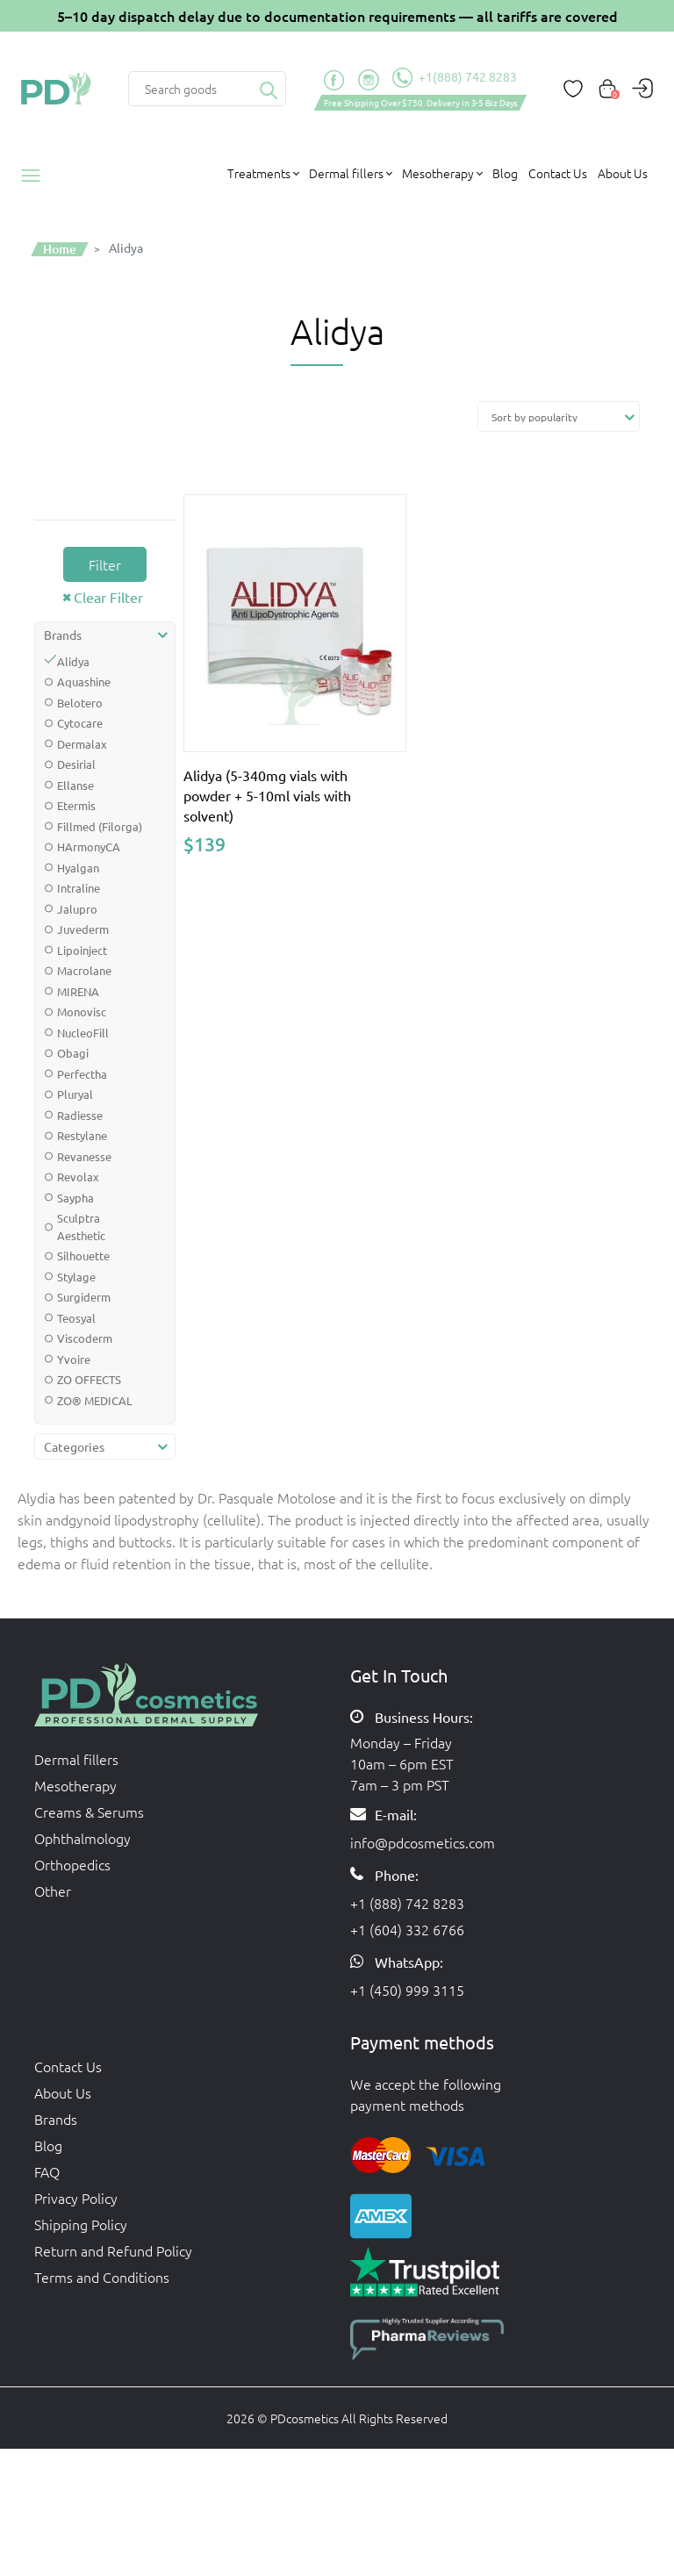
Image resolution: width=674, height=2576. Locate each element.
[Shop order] (558, 416)
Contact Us (557, 173)
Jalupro (77, 908)
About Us (623, 173)
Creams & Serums (89, 1811)
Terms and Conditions (101, 2276)
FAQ (47, 2171)
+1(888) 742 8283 (454, 78)
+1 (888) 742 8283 (407, 1902)
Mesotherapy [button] (438, 173)
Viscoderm (84, 1338)
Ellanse (75, 785)
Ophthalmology (82, 1838)
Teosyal (76, 1317)
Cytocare (80, 722)
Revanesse (84, 1156)
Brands (55, 2118)
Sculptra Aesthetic (81, 1226)
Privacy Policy (76, 2197)
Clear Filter (108, 597)
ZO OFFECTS (89, 1379)
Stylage (76, 1276)
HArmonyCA (88, 846)
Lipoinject (82, 950)
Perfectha (82, 1073)
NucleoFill (83, 1032)
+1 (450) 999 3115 (407, 1989)
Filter (105, 564)
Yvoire (73, 1359)
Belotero (80, 702)
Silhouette (83, 1255)
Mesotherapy (75, 1785)
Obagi (73, 1052)
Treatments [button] (258, 173)
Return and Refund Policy (113, 2250)
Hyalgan (78, 867)
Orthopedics (72, 1864)
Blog (505, 173)
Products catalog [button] (37, 175)
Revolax (78, 1176)
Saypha (75, 1197)
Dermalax (82, 743)
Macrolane (84, 970)
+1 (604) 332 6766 (407, 1929)
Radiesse (80, 1115)
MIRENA (78, 991)
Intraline (78, 887)
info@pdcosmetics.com (422, 1842)
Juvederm (83, 929)
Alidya (73, 661)
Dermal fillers (76, 1759)
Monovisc (81, 1011)
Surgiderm (84, 1296)
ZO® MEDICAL (95, 1400)
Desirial (76, 764)
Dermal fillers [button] (346, 173)
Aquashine (84, 681)
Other (52, 1890)
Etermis (76, 805)
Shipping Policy (80, 2224)
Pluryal (75, 1094)
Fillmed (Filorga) (99, 826)
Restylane (82, 1135)
